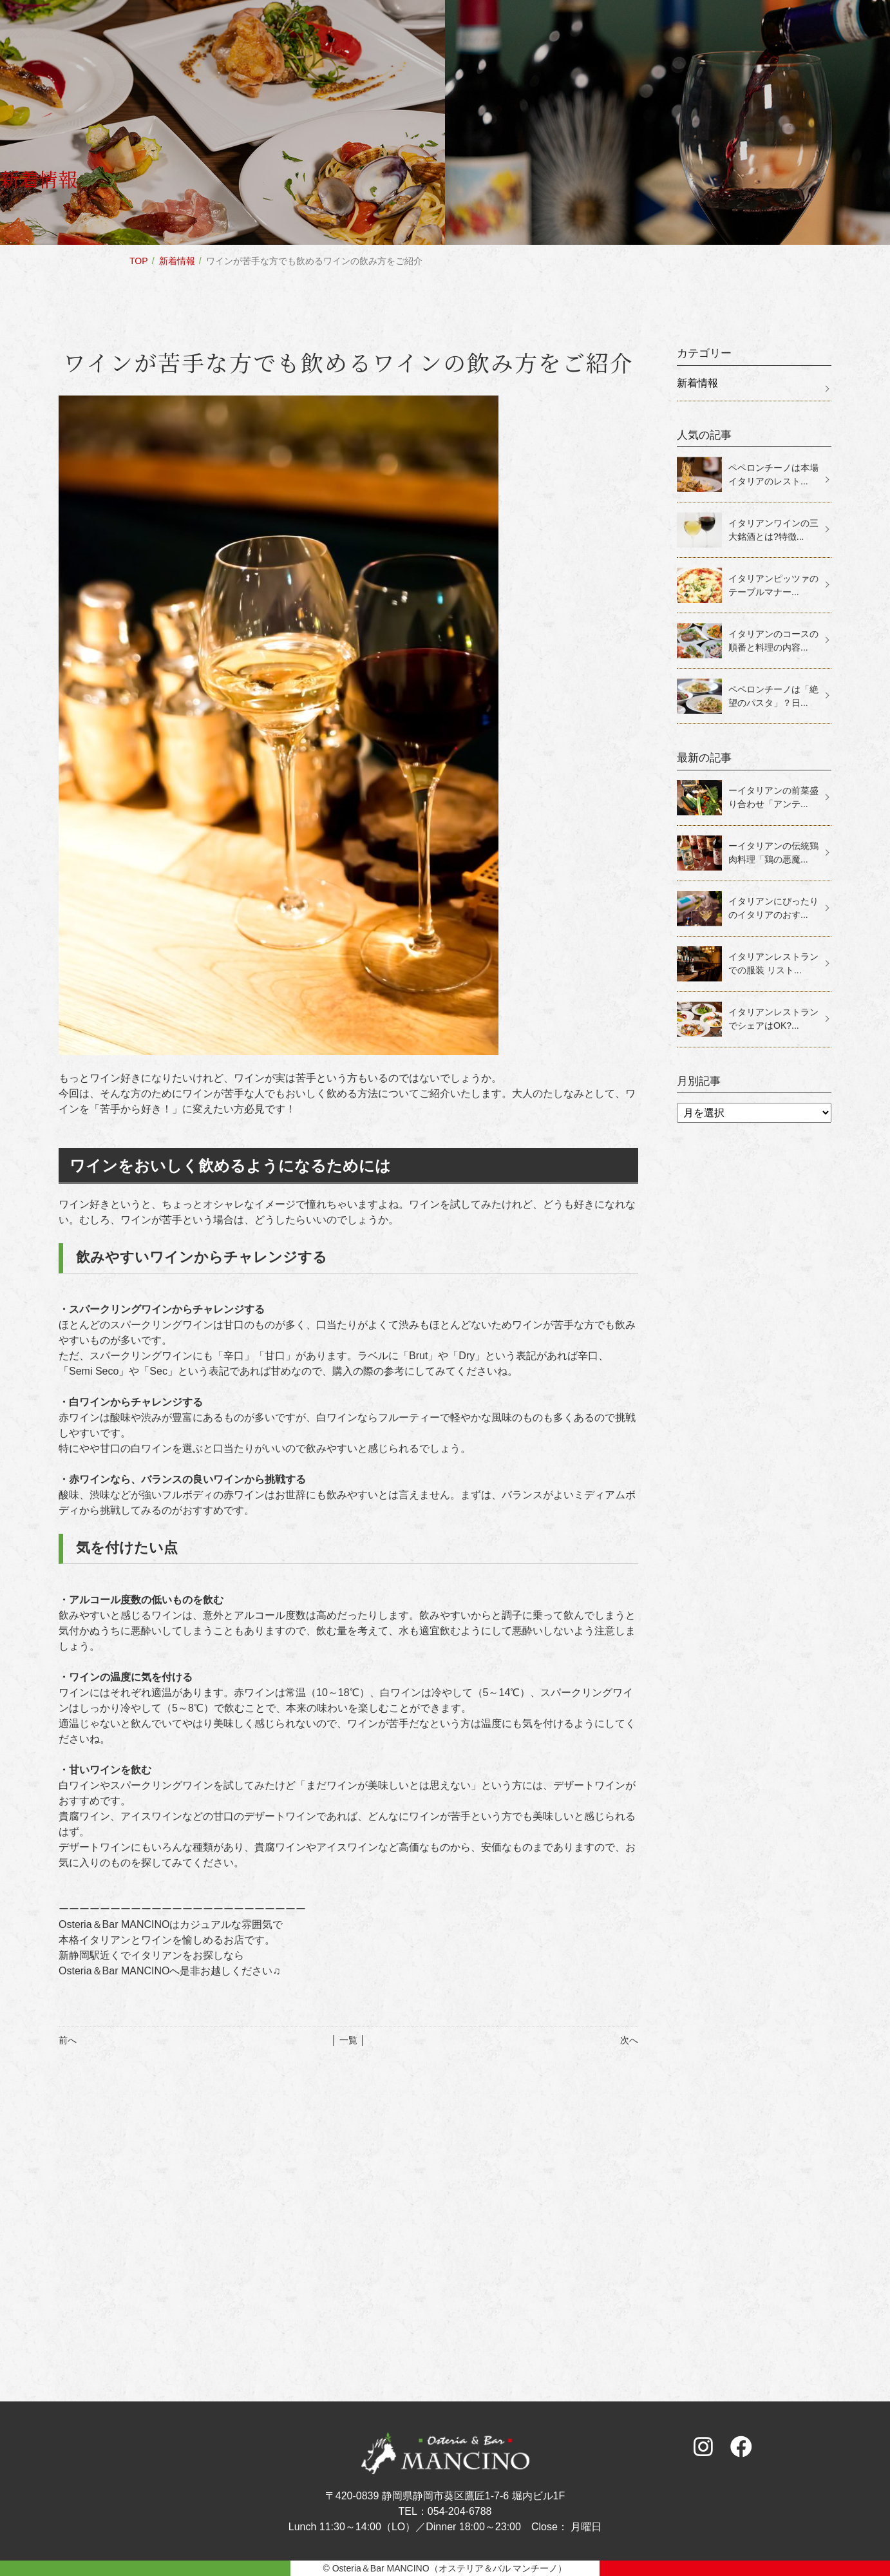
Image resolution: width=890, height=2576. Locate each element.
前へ (68, 2040)
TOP (138, 261)
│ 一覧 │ (348, 2040)
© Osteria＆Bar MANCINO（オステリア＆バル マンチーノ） (445, 2568)
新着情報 (177, 261)
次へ (629, 2040)
